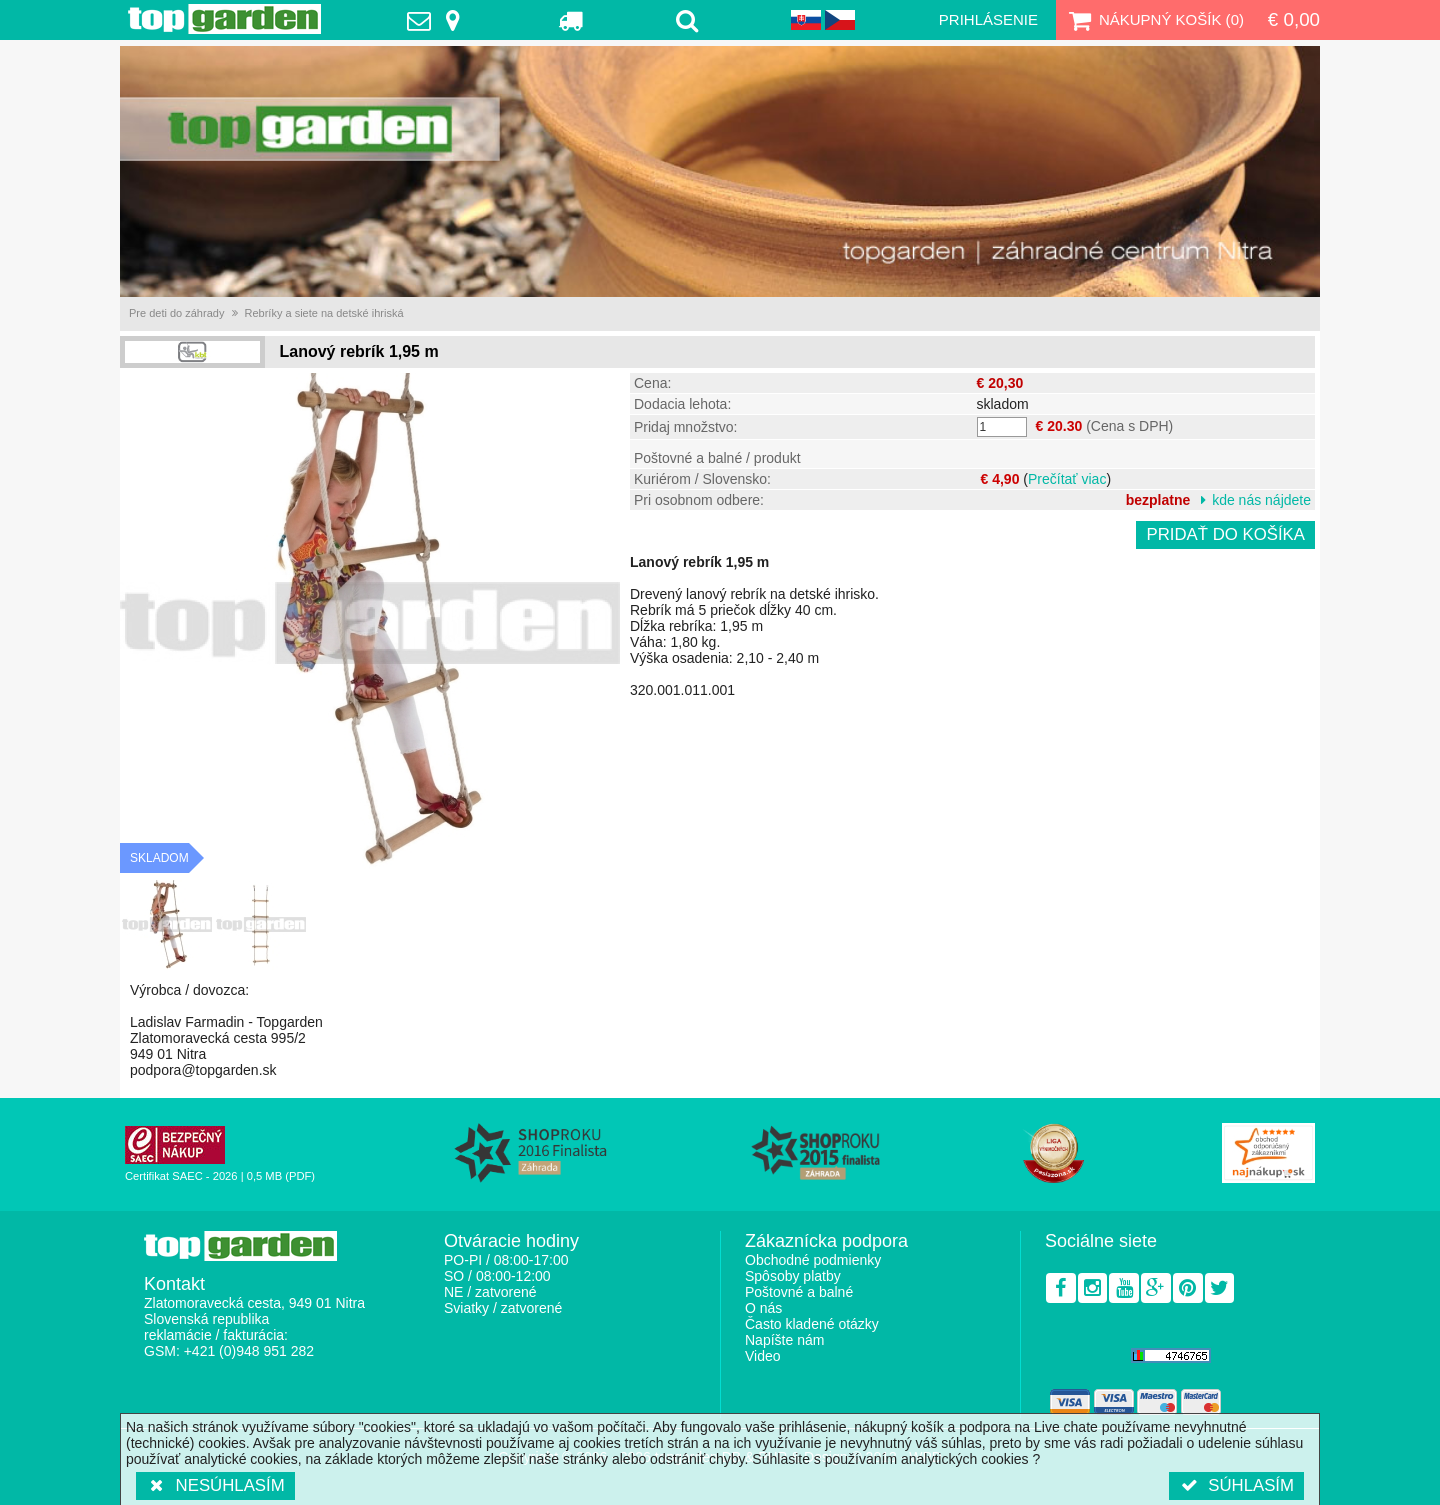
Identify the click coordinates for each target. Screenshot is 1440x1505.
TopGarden (224, 19)
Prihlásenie (988, 19)
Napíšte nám (784, 1340)
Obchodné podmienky (813, 1260)
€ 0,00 (1294, 19)
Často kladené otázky (812, 1324)
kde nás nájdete (1261, 500)
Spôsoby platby (793, 1276)
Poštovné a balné (799, 1292)
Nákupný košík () (1154, 20)
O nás (763, 1308)
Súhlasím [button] (1236, 1485)
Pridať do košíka (1225, 534)
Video (763, 1356)
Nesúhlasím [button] (215, 1485)
